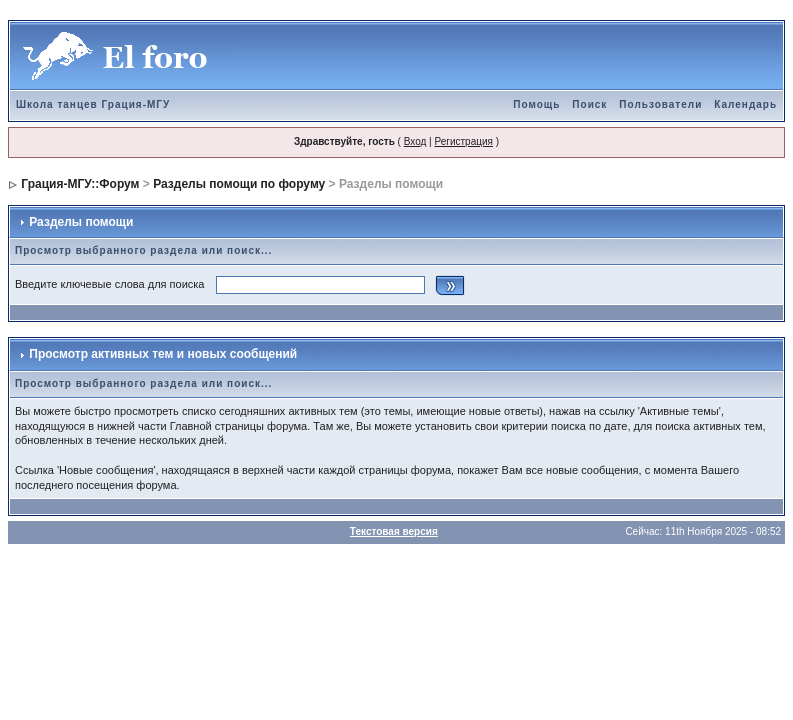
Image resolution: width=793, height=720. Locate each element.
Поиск (589, 104)
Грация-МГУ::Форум (80, 184)
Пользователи (660, 104)
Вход (415, 141)
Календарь (745, 104)
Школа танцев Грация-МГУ (93, 104)
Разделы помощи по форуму (239, 184)
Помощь (536, 104)
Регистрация (463, 141)
